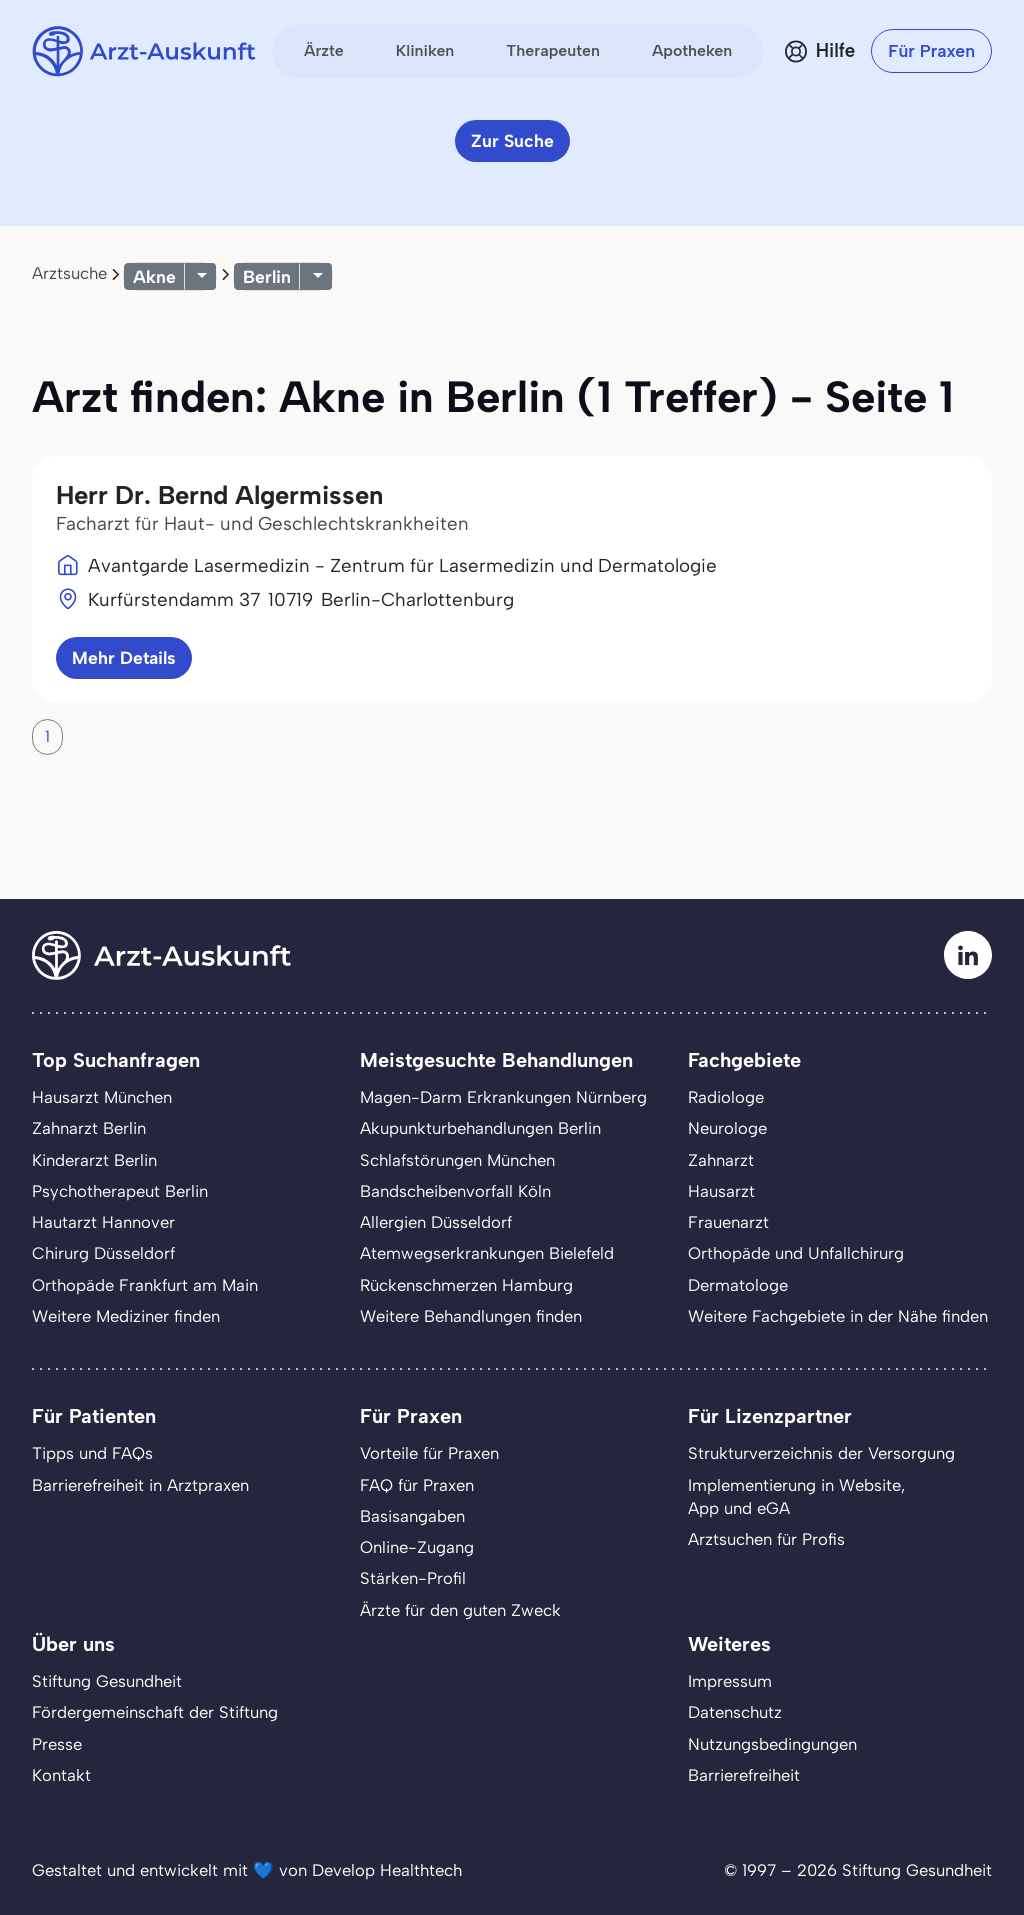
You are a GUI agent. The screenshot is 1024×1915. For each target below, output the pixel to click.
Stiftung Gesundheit (107, 1681)
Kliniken (425, 50)
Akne (154, 276)
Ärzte (324, 50)
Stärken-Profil (413, 1578)
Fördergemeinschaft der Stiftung (155, 1712)
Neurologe (727, 1128)
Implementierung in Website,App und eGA (796, 1496)
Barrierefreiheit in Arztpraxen (140, 1485)
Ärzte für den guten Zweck (460, 1610)
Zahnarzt (721, 1160)
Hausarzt (721, 1191)
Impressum (730, 1681)
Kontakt (61, 1775)
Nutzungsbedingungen (772, 1744)
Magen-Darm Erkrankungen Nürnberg (503, 1097)
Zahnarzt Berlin (89, 1128)
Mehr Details (124, 657)
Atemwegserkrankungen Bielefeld (487, 1253)
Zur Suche (512, 140)
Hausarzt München (102, 1097)
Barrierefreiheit (744, 1775)
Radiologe (726, 1097)
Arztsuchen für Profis (766, 1539)
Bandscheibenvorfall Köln (455, 1191)
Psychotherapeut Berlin (120, 1191)
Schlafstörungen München (457, 1160)
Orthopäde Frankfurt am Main (145, 1285)
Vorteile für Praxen (429, 1453)
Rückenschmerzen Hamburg (466, 1285)
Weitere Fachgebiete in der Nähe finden (838, 1316)
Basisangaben (412, 1516)
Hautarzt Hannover (103, 1222)
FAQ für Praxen (417, 1485)
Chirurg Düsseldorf (103, 1253)
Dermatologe (738, 1285)
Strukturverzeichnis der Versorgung (821, 1453)
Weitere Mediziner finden (126, 1316)
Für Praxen (931, 50)
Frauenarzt (728, 1222)
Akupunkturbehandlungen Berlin (480, 1128)
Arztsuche (69, 273)
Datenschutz (735, 1712)
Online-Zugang (417, 1547)
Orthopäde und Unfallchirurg (796, 1253)
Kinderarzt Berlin (94, 1160)
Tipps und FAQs (92, 1453)
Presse (57, 1744)
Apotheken (692, 50)
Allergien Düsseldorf (436, 1222)
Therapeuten (553, 50)
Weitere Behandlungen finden (471, 1316)
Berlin (267, 276)
